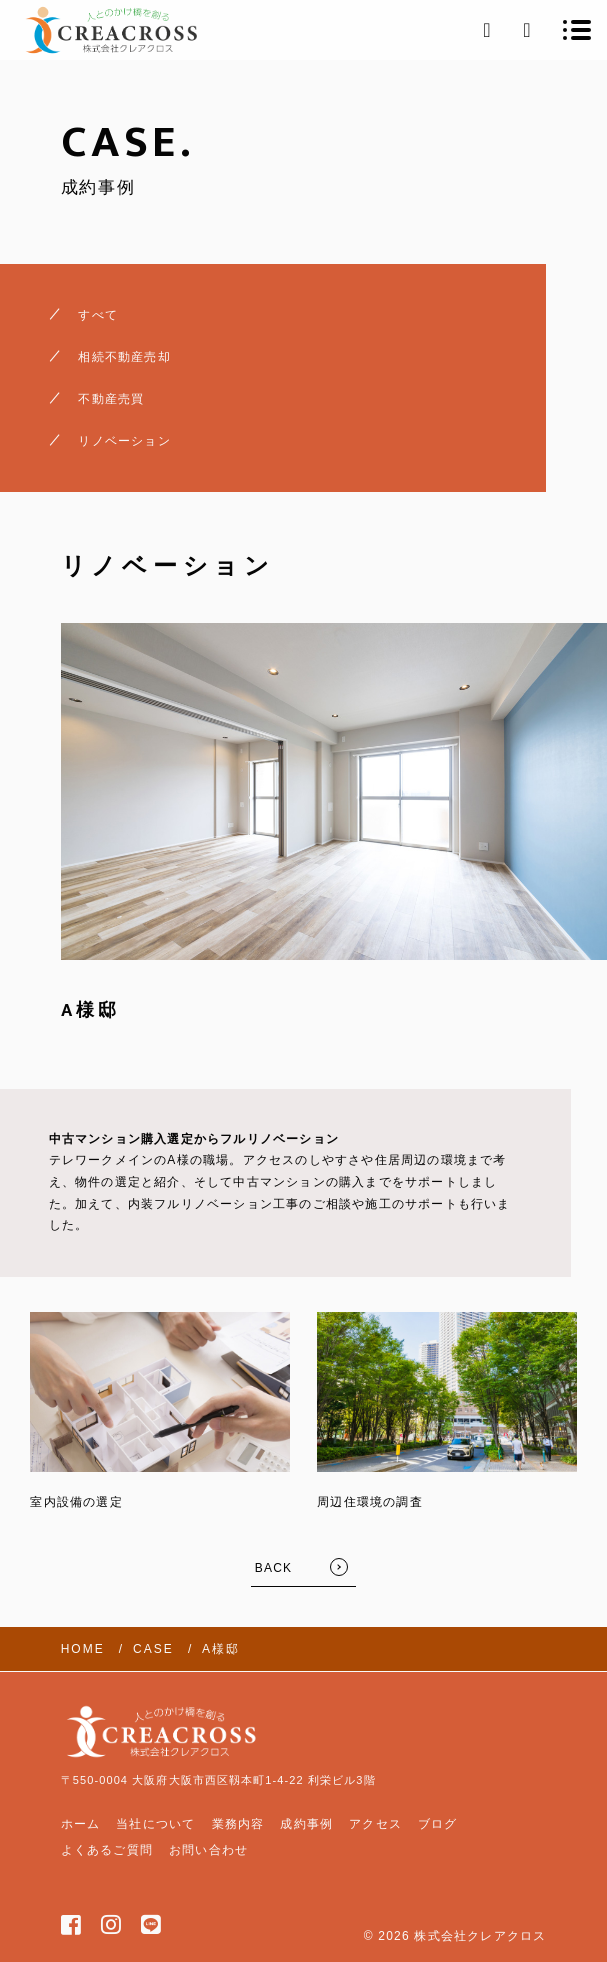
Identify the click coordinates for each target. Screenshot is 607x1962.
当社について (155, 1824)
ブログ (438, 1824)
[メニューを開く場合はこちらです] (577, 30)
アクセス (375, 1824)
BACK (273, 1568)
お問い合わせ (208, 1850)
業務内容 (238, 1824)
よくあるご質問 (107, 1850)
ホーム (81, 1824)
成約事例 (306, 1824)
